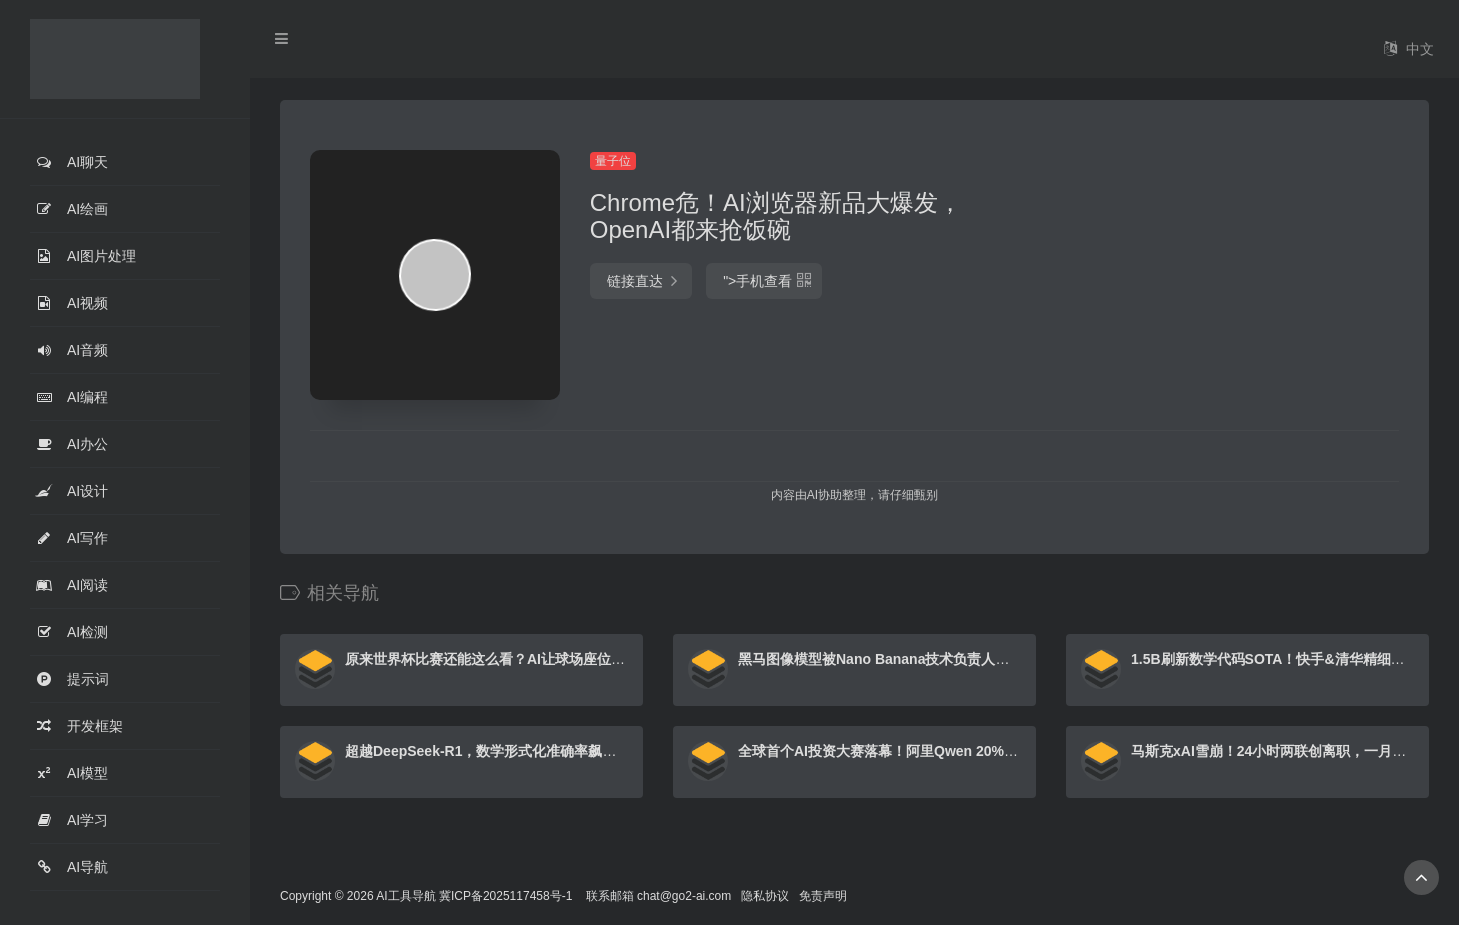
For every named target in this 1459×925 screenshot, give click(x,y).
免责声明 (823, 896)
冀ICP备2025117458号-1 (505, 896)
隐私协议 (765, 896)
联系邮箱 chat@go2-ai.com (659, 896)
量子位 (613, 161)
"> (764, 281)
